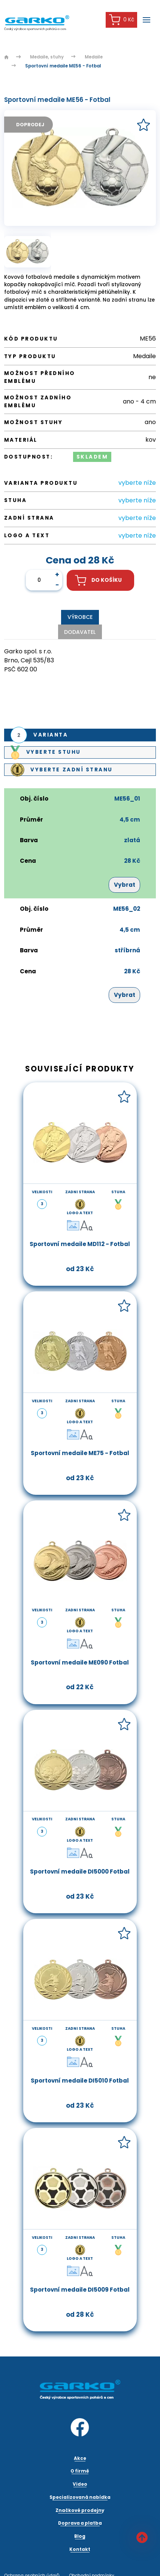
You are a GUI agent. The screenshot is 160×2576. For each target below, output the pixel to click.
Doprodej (30, 124)
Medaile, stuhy (47, 57)
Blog (79, 2536)
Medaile (94, 57)
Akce (80, 2458)
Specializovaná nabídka (80, 2497)
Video (80, 2484)
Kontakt (79, 2549)
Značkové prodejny (79, 2510)
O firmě (79, 2471)
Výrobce (80, 617)
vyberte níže (137, 482)
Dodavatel (80, 632)
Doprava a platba (80, 2523)
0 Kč (121, 19)
